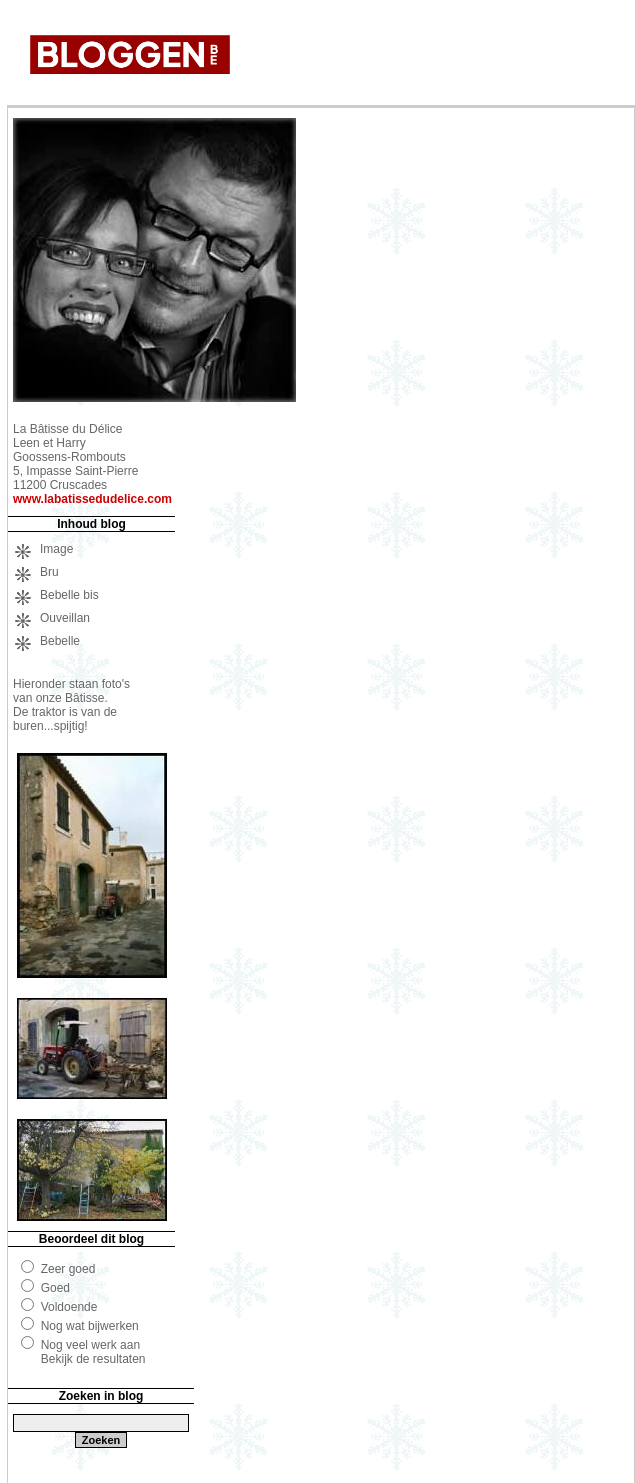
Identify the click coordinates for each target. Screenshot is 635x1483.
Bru (49, 572)
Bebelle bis (69, 595)
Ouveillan (65, 618)
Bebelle (60, 641)
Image (56, 549)
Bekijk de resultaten (93, 1359)
